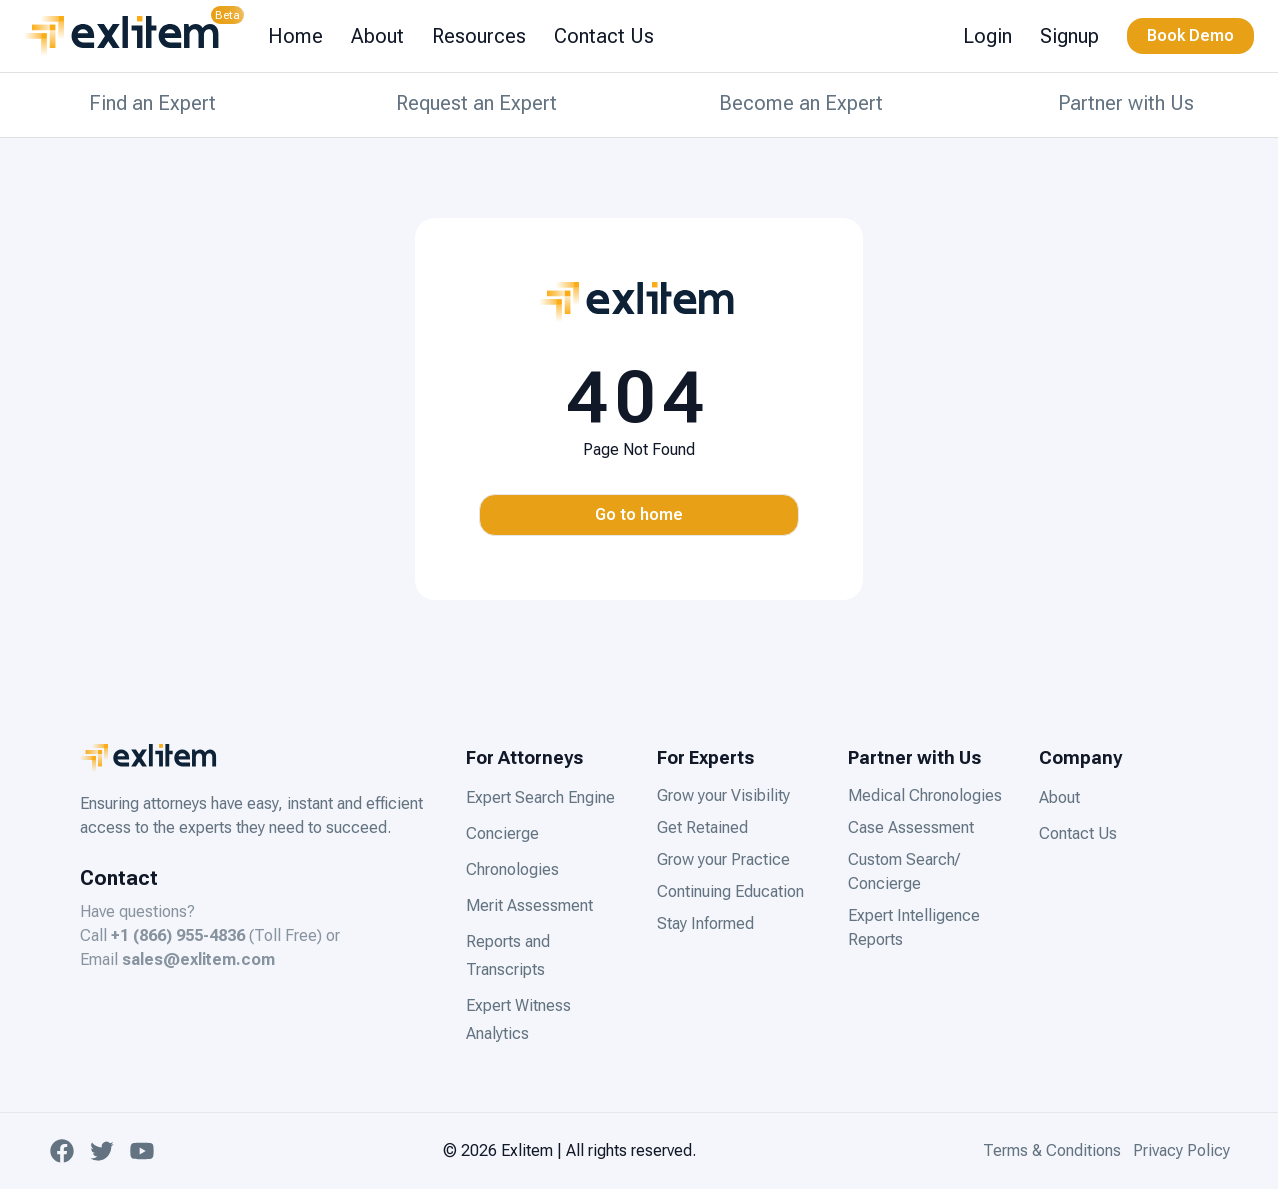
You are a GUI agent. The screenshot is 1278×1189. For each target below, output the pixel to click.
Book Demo (1190, 35)
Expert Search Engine (540, 797)
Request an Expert (476, 103)
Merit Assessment (529, 905)
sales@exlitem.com (198, 959)
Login (987, 36)
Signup (1069, 36)
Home (295, 36)
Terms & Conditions (1052, 1150)
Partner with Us (1126, 103)
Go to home (639, 514)
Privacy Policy (1181, 1150)
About (377, 36)
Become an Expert (801, 103)
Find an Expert (152, 103)
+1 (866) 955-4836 (178, 935)
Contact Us (604, 36)
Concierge (502, 833)
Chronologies (512, 869)
